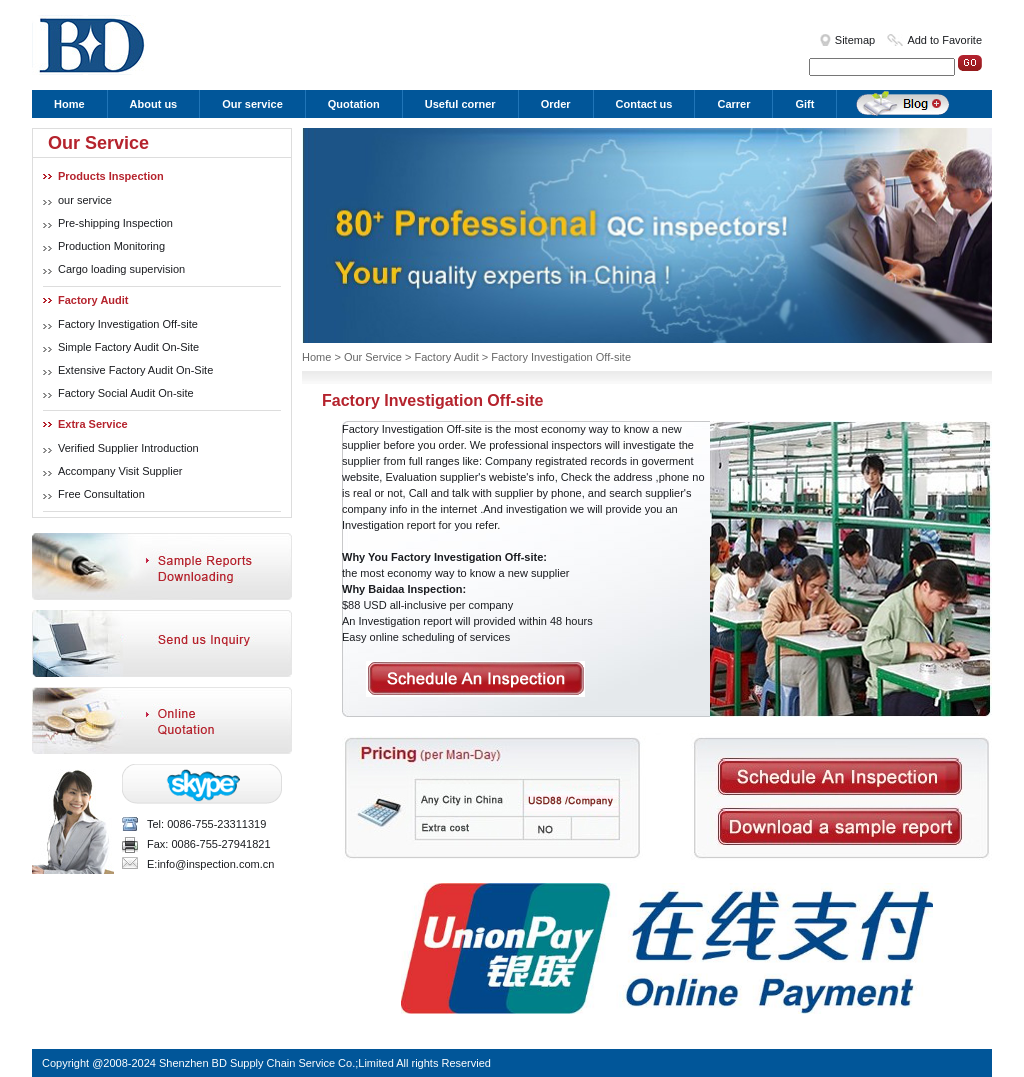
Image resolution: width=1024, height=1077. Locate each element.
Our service (252, 104)
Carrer (733, 104)
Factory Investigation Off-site (128, 324)
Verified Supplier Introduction (128, 448)
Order (556, 104)
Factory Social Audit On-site (126, 393)
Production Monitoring (111, 246)
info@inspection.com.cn (215, 864)
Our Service (373, 357)
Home (69, 104)
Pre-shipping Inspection (115, 223)
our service (85, 200)
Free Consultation (101, 494)
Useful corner (460, 104)
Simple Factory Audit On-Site (128, 347)
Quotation (354, 104)
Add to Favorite (944, 40)
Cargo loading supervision (121, 269)
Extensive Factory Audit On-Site (135, 370)
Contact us (644, 104)
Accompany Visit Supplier (120, 471)
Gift (804, 104)
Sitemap (855, 40)
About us (154, 104)
